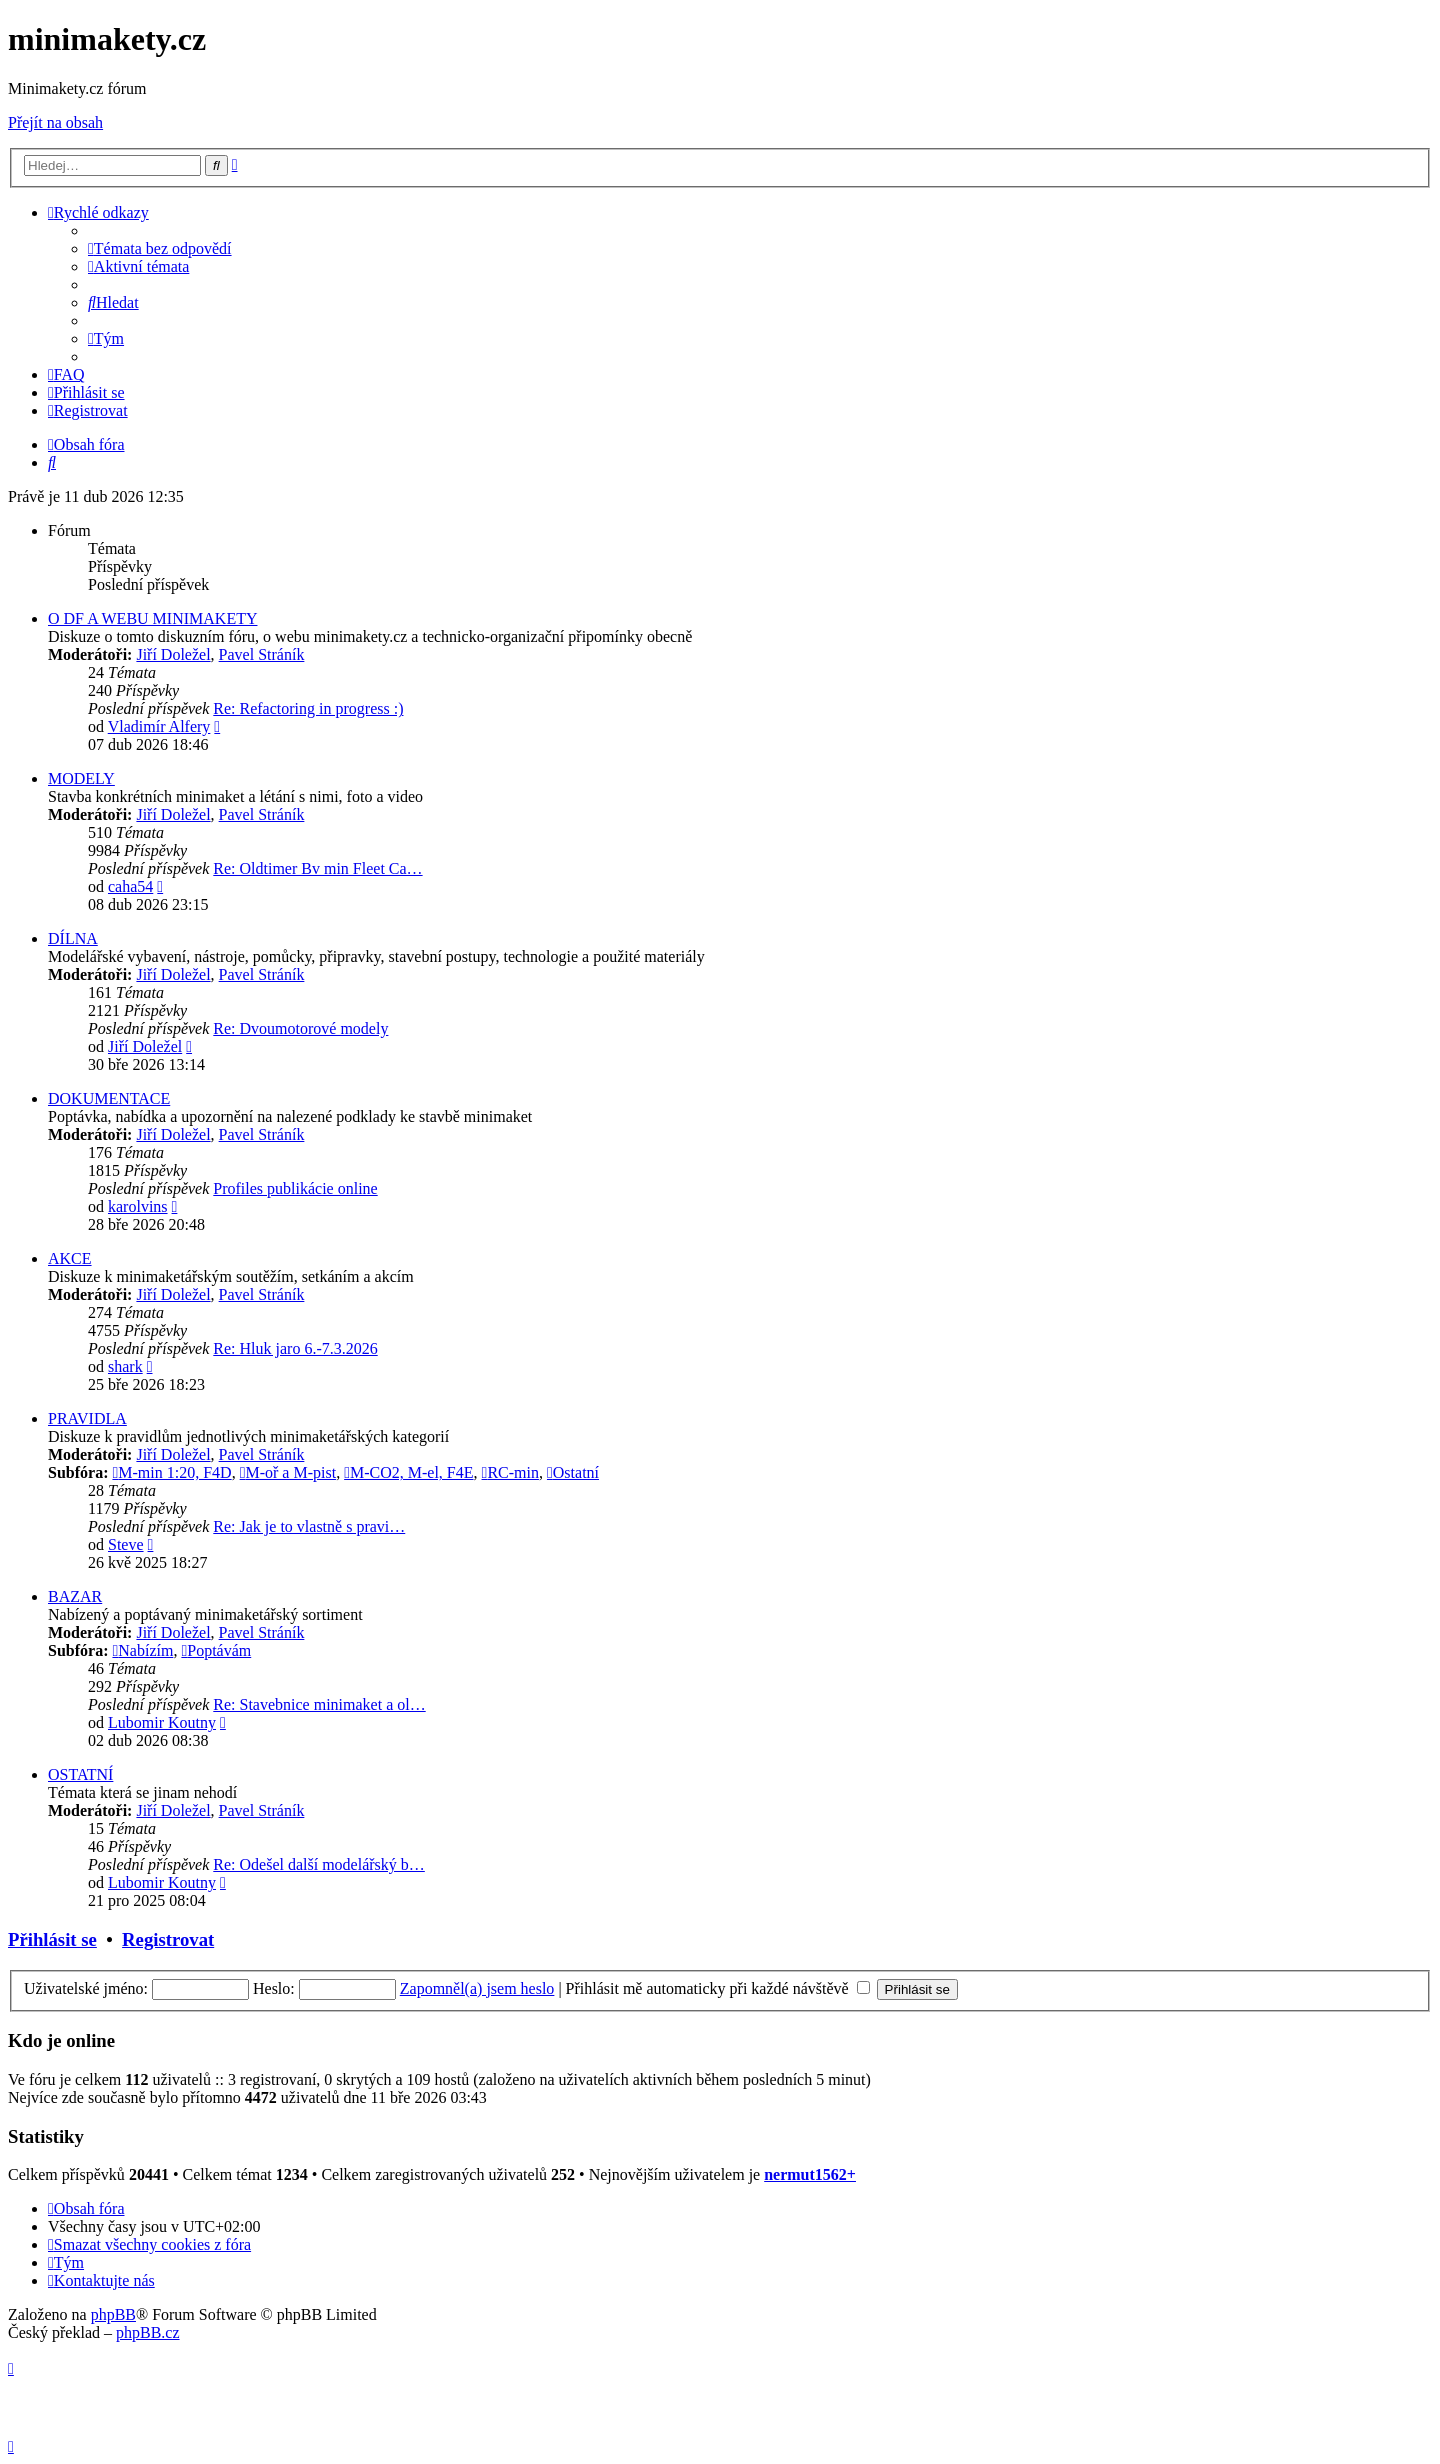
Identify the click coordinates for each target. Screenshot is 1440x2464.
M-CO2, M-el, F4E (408, 1472)
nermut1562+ (810, 2174)
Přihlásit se (52, 1939)
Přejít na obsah (55, 122)
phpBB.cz (148, 2332)
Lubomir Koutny (162, 1722)
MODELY (81, 778)
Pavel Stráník (262, 654)
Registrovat (168, 1939)
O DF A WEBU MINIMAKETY (152, 618)
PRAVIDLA (87, 1418)
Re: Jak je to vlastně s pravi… (309, 1526)
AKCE (70, 1258)
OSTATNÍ (80, 1774)
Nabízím (142, 1650)
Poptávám (216, 1650)
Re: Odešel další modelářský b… (319, 1864)
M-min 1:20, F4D (171, 1472)
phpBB (113, 2314)
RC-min (510, 1472)
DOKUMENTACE (109, 1098)
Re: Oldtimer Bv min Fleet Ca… (317, 868)
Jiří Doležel (173, 654)
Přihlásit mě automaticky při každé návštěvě (718, 1988)
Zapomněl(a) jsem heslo (477, 1988)
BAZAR (75, 1596)
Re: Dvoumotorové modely (300, 1028)
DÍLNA (73, 938)
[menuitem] (160, 248)
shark (125, 1366)
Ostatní (573, 1472)
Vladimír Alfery (159, 726)
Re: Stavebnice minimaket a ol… (319, 1704)
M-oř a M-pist (288, 1472)
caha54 (130, 886)
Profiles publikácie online (295, 1188)
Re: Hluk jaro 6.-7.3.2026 (295, 1348)
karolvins (138, 1206)
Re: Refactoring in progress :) (308, 708)
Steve (126, 1544)
